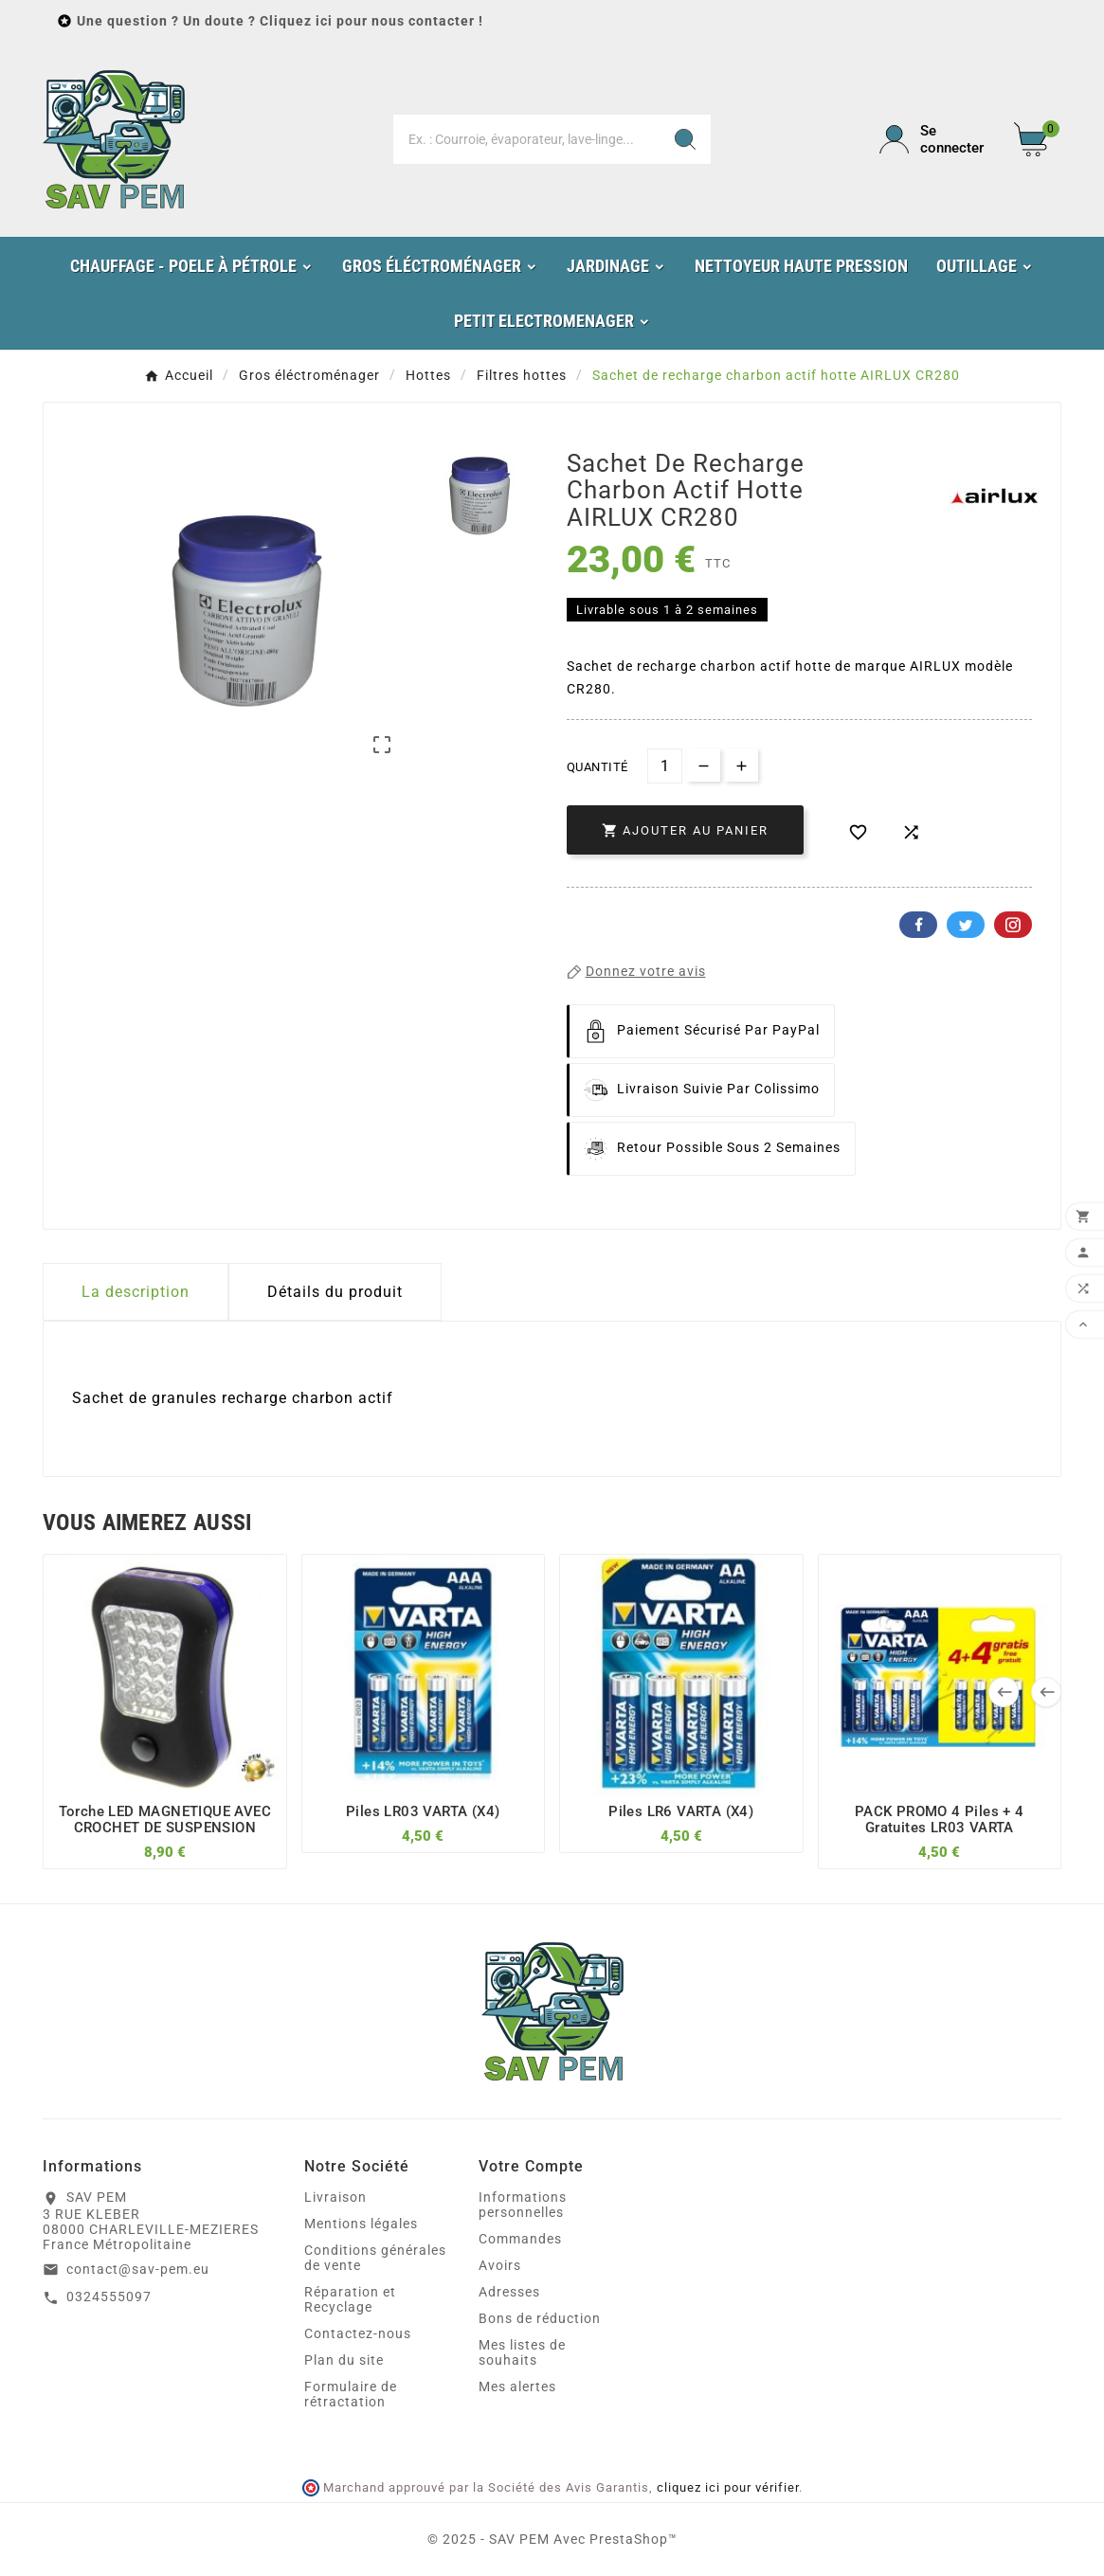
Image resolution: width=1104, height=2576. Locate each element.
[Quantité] (664, 766)
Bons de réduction (540, 2318)
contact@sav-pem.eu (137, 2269)
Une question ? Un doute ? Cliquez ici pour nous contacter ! (280, 20)
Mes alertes (517, 2386)
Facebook (918, 924)
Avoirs (500, 2265)
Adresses (509, 2291)
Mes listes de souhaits (522, 2352)
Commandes (520, 2238)
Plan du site (344, 2360)
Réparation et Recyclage (350, 2299)
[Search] (685, 139)
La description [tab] (135, 1292)
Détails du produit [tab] (335, 1292)
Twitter (966, 924)
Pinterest (1013, 924)
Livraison (335, 2197)
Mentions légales (361, 2223)
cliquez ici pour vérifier (728, 2487)
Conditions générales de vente (375, 2258)
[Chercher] (526, 139)
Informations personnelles (523, 2204)
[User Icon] (935, 139)
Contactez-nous (357, 2333)
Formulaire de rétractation (350, 2394)
